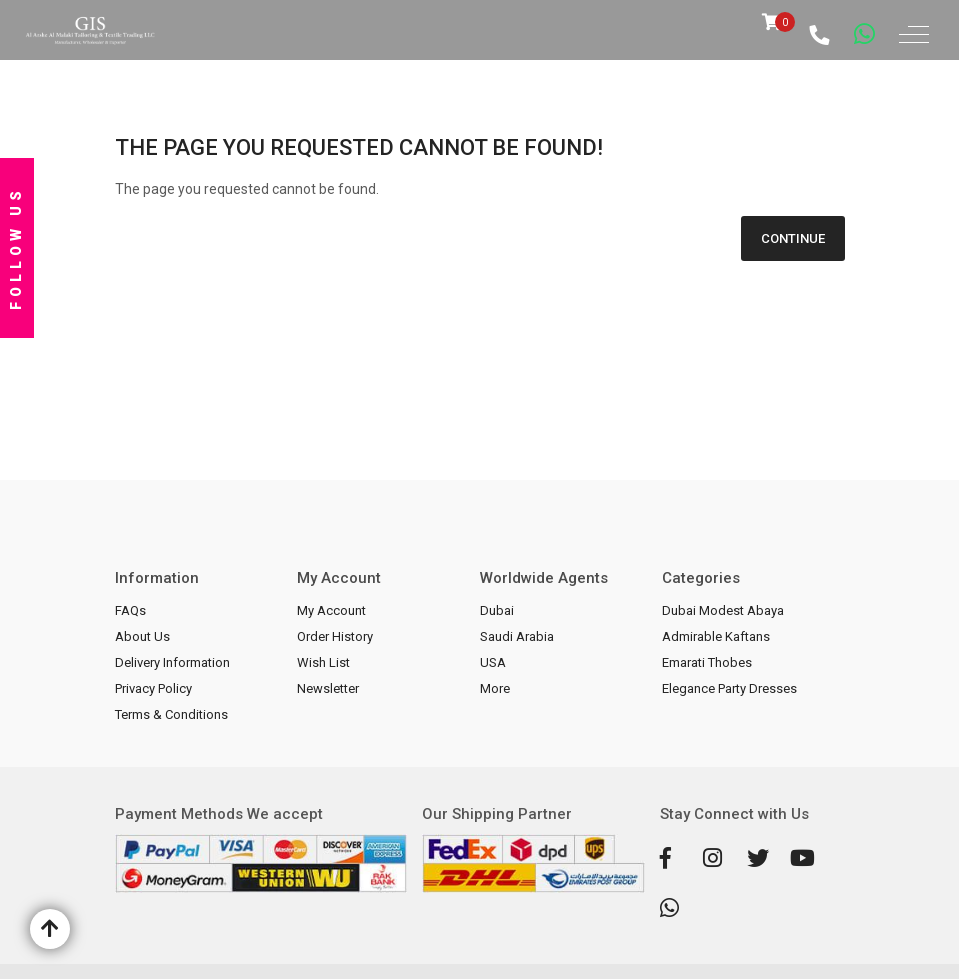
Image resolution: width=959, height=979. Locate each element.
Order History (335, 636)
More (495, 688)
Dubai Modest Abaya (723, 610)
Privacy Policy (153, 688)
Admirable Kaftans (716, 636)
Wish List (323, 662)
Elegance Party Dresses (729, 688)
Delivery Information (172, 662)
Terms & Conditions (171, 714)
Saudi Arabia (517, 636)
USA (493, 662)
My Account (331, 610)
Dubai (497, 610)
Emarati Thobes (707, 662)
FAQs (130, 610)
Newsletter (328, 688)
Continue (793, 238)
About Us (142, 636)
